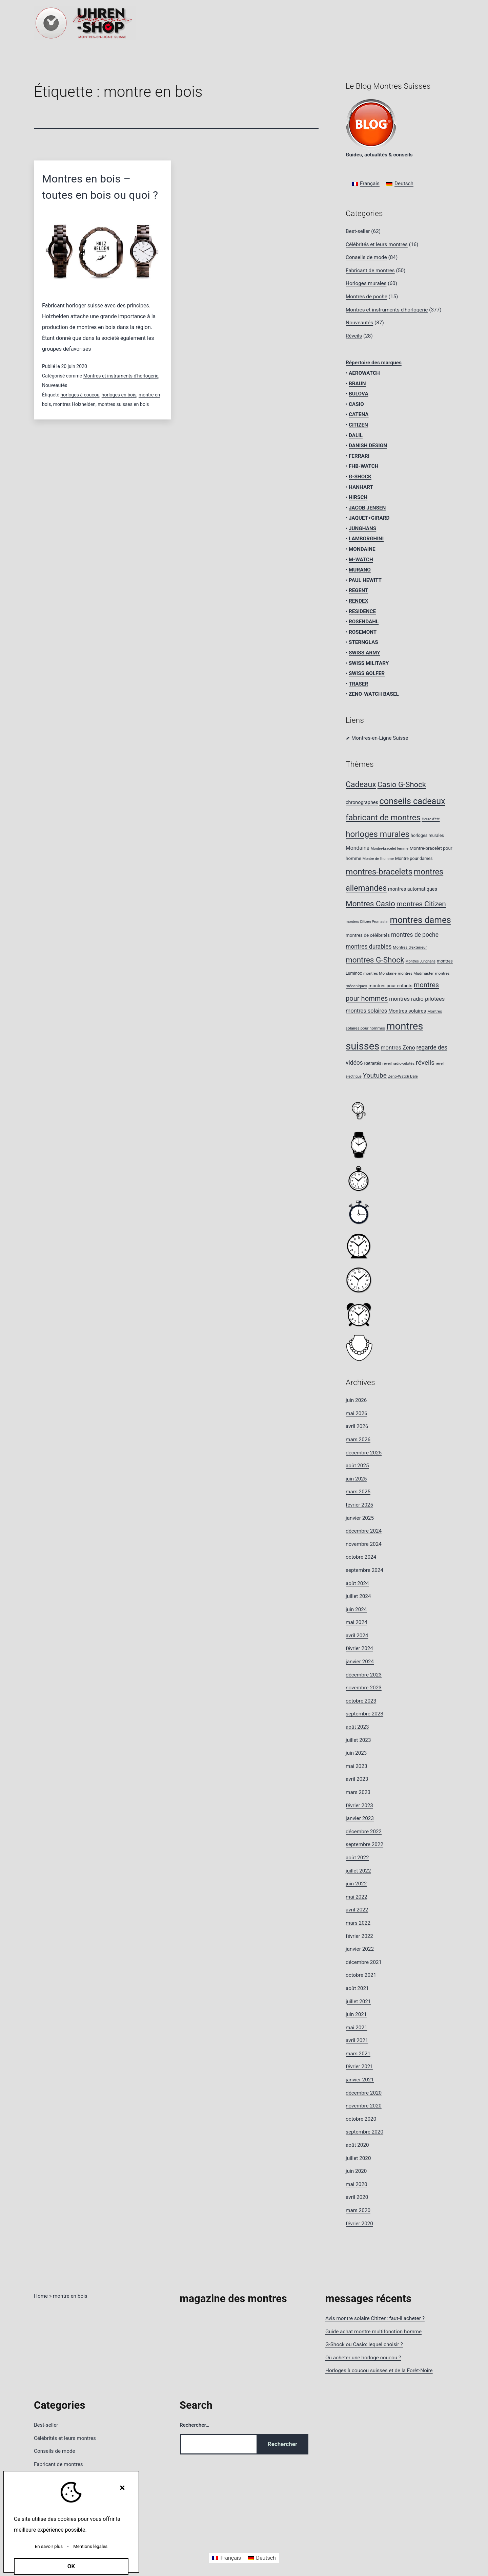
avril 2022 (357, 1910)
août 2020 (357, 2145)
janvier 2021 (360, 2080)
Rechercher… (194, 2425)
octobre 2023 (361, 1701)
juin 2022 (356, 1884)
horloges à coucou (80, 394)
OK (71, 2566)
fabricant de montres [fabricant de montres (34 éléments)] (383, 817)
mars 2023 (358, 1792)
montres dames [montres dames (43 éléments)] (420, 920)
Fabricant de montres (370, 270)
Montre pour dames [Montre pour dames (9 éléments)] (414, 858)
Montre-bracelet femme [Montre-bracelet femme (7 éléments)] (389, 848)
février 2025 (359, 1505)
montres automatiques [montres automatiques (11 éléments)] (412, 889)
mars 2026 (358, 1439)
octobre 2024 (361, 1557)
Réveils (354, 336)
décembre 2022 (364, 1831)
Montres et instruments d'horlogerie (121, 375)
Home (41, 2296)
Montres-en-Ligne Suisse (379, 738)
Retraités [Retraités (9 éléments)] (372, 1063)
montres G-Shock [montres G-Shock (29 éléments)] (375, 960)
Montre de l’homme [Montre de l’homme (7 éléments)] (378, 859)
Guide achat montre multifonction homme (373, 2332)
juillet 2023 (358, 1740)
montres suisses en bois (123, 404)
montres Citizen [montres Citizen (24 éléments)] (421, 904)
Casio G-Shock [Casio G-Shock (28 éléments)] (402, 784)
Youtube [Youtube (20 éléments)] (375, 1075)
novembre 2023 (364, 1688)
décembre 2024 (364, 1531)
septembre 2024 (364, 1570)
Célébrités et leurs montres (377, 244)
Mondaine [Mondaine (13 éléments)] (357, 848)
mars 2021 (358, 2054)
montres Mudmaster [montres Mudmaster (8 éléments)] (416, 973)
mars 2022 (358, 1923)
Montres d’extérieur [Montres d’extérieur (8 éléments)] (410, 947)
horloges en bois (119, 394)
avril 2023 (357, 1779)
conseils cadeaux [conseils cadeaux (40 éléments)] (412, 801)
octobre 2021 (361, 1975)
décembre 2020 (364, 2093)
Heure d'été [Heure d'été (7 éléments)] (431, 819)
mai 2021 (356, 2028)
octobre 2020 (361, 2119)
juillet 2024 (358, 1596)
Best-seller (358, 231)
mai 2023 (356, 1766)
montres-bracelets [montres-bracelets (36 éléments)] (379, 871)
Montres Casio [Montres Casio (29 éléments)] (370, 903)
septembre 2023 (364, 1714)
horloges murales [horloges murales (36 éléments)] (377, 834)
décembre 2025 (364, 1453)
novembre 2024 (364, 1544)
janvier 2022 (360, 1949)
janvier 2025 (360, 1518)
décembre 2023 (364, 1675)
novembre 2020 (364, 2106)
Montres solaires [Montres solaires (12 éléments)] (407, 1011)
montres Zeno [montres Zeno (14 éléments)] (398, 1047)
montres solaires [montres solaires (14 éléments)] (366, 1011)
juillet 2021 (358, 2001)
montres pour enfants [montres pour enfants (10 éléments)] (390, 985)
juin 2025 (356, 1479)
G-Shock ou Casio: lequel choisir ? (364, 2344)
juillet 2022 (358, 1871)
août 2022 (357, 1858)
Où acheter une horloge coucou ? (363, 2358)
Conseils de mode (366, 257)
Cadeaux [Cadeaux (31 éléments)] (361, 784)
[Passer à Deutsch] (400, 184)
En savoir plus (49, 2546)
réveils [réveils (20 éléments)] (425, 1062)
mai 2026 (356, 1413)
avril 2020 (357, 2197)
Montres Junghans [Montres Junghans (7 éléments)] (420, 961)
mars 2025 (358, 1492)
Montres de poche (366, 297)
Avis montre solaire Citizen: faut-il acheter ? (375, 2318)
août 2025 (357, 1466)
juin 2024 (356, 1609)
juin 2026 (356, 1400)
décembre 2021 (364, 1962)
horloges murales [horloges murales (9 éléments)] (427, 835)
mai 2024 (356, 1622)
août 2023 (357, 1727)
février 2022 (359, 1936)
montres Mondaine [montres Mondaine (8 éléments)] (379, 973)
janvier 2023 (360, 1818)
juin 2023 (356, 1753)
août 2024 (357, 1583)
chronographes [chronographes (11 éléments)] (362, 802)
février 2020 (359, 2224)
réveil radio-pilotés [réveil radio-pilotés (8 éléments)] (399, 1063)
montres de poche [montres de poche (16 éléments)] (415, 934)
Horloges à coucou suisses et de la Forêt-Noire (379, 2370)
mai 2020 (356, 2184)
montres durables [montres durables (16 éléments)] (369, 946)
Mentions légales (90, 2546)
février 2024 (359, 1648)
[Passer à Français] (365, 184)
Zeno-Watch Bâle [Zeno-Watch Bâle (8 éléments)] (403, 1076)
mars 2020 (358, 2210)
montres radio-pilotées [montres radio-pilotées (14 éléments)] (417, 999)
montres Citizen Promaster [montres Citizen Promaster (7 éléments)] (367, 921)
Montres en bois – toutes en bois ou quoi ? (100, 186)
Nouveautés (54, 385)
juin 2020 (356, 2171)
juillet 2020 (358, 2158)
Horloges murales (366, 283)
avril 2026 (357, 1426)
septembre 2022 (364, 1844)
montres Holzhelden (74, 404)
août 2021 (357, 1988)
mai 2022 (356, 1897)
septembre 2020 (364, 2132)
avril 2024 (357, 1635)
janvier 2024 (360, 1662)
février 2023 (359, 1805)
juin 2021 (356, 2014)
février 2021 (359, 2066)
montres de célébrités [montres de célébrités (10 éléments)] (368, 935)
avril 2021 (357, 2040)
